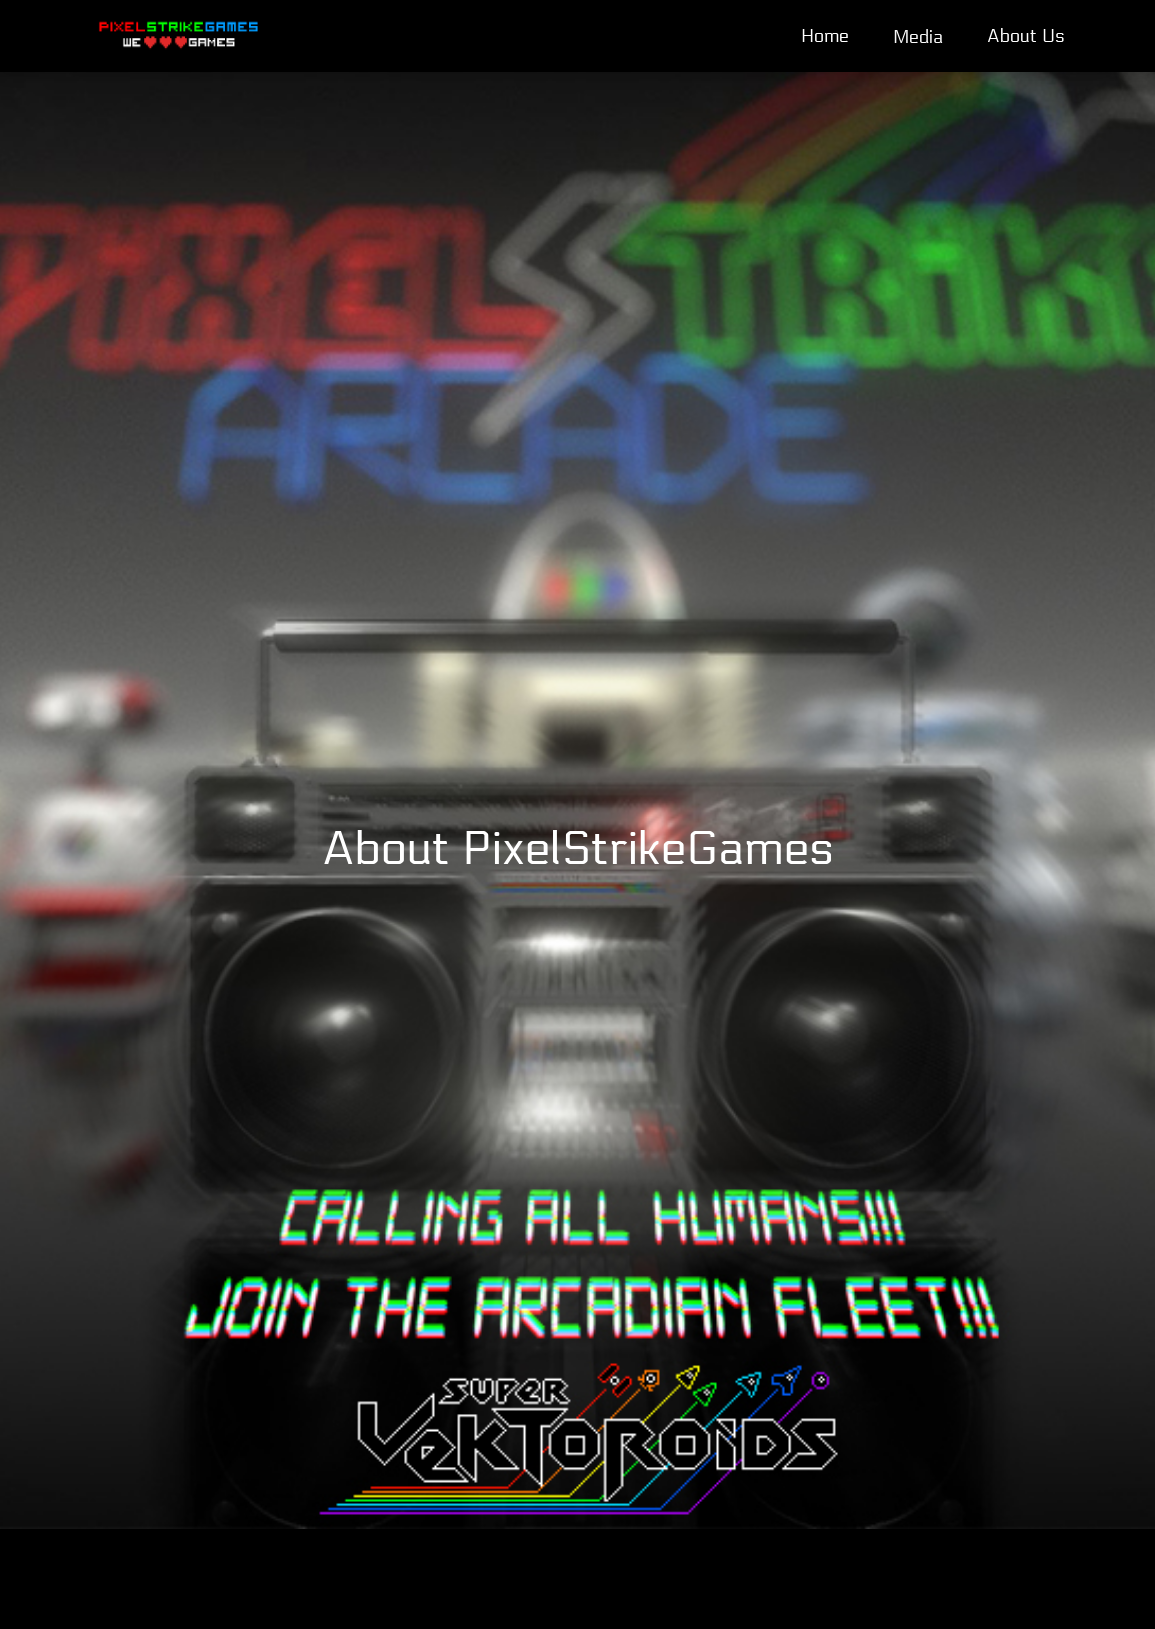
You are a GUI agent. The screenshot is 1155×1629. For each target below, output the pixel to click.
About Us (1026, 36)
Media (918, 37)
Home (825, 36)
